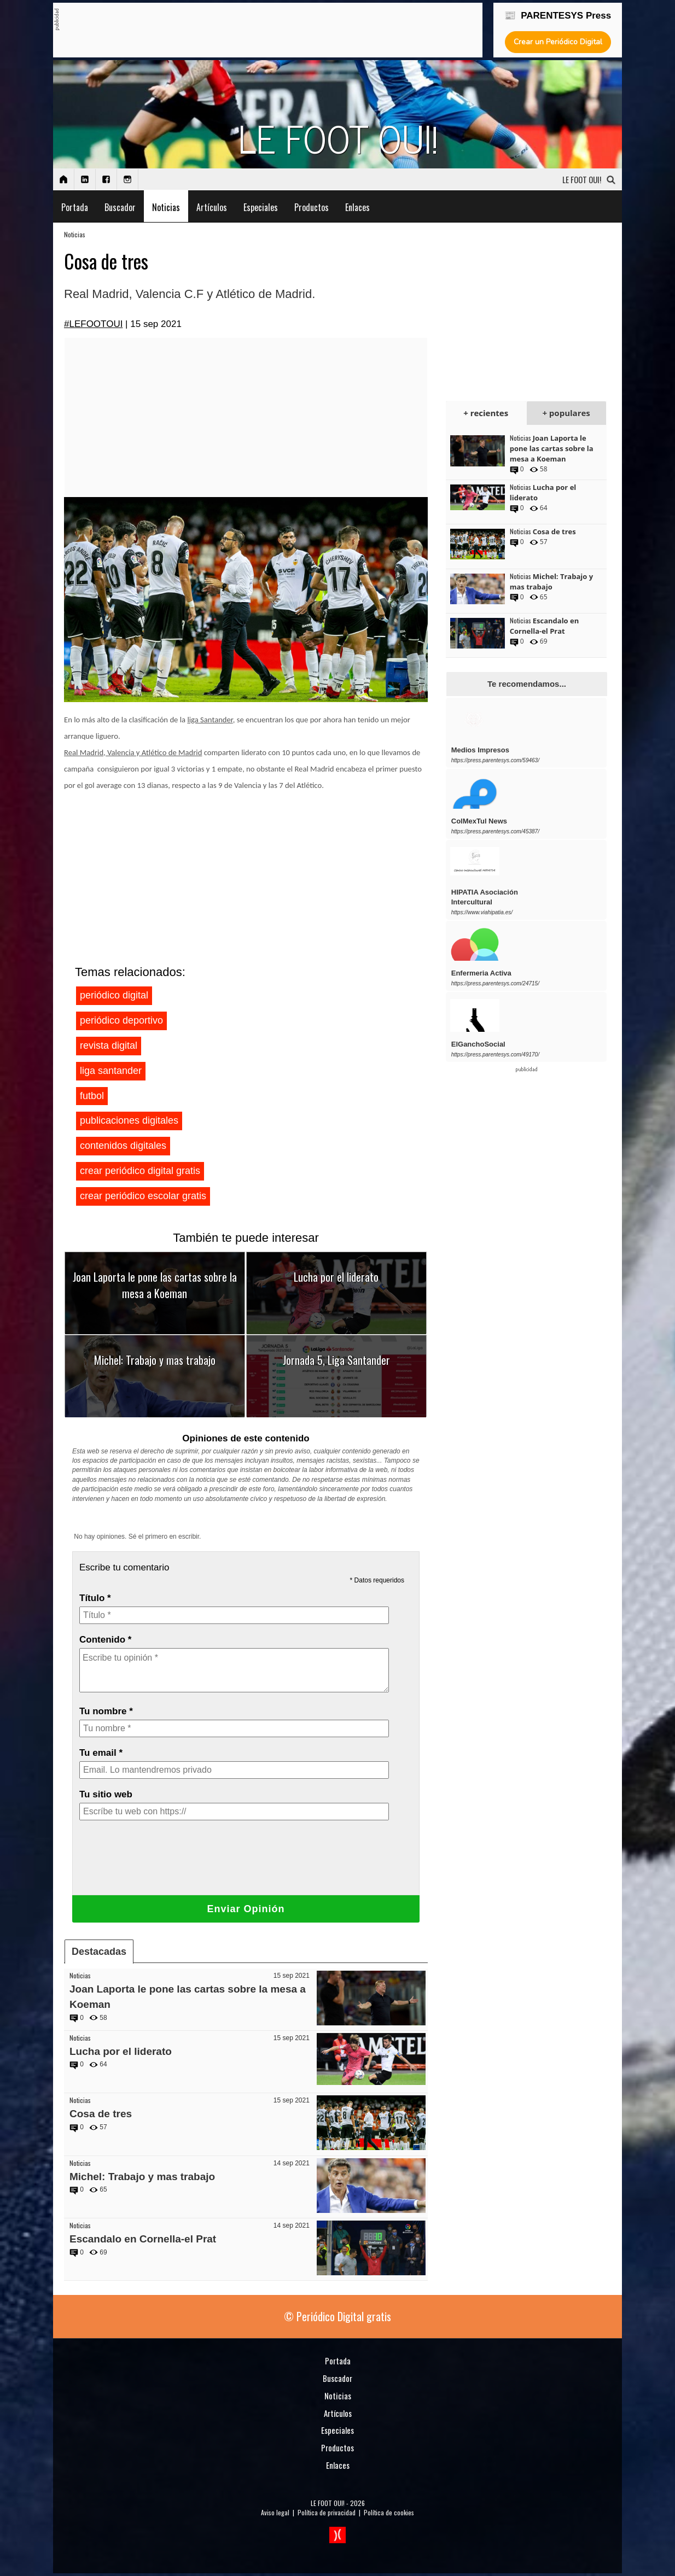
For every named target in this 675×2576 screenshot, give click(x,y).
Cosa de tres (100, 2113)
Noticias (166, 207)
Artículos (211, 207)
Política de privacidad (327, 2512)
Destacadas (99, 1951)
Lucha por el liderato (336, 1277)
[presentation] (162, 1865)
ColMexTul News (479, 821)
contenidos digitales (123, 1145)
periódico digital (114, 995)
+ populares (566, 412)
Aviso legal (275, 2512)
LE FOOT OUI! (328, 2503)
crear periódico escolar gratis (143, 1195)
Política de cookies (389, 2512)
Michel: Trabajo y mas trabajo (155, 1360)
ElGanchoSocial (478, 1044)
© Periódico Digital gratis (337, 2316)
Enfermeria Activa (481, 973)
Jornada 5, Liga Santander (336, 1360)
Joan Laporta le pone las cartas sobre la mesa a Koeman (155, 1285)
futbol (92, 1095)
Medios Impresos (480, 750)
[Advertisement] (258, 30)
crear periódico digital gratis (140, 1170)
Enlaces (357, 207)
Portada (74, 207)
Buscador (120, 207)
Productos (311, 207)
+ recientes (485, 412)
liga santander (111, 1070)
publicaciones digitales (129, 1120)
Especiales (260, 207)
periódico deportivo (121, 1020)
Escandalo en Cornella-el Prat (142, 2239)
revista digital (108, 1045)
